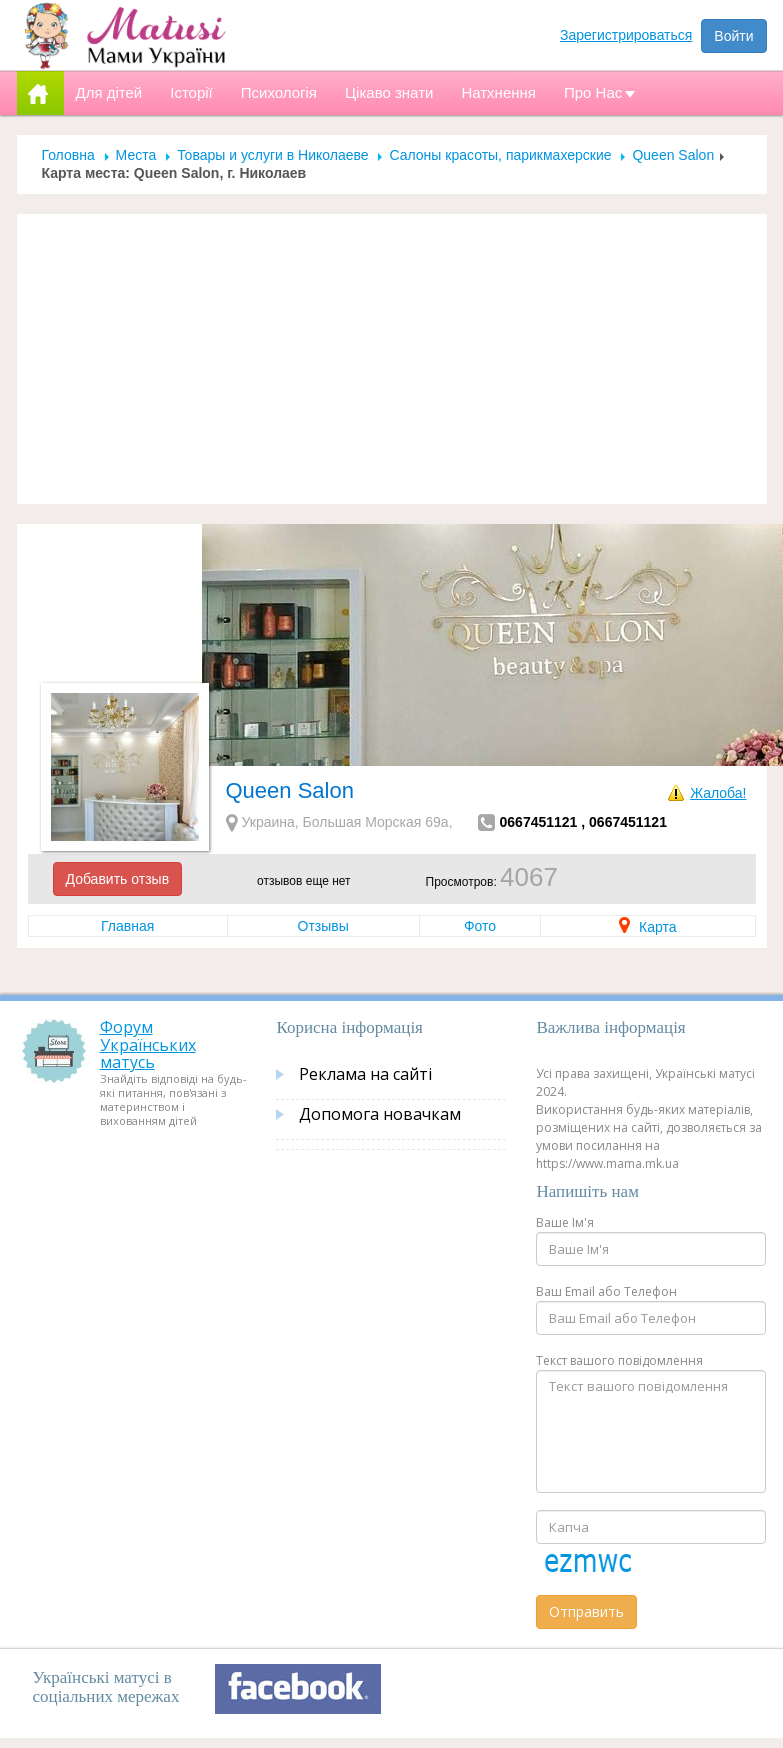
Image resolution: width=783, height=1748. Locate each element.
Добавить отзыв (118, 879)
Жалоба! (718, 793)
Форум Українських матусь (148, 1044)
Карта (647, 927)
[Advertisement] (392, 359)
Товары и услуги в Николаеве (272, 155)
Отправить (586, 1611)
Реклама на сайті (365, 1074)
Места (136, 155)
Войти (733, 36)
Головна (68, 155)
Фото (480, 926)
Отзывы (323, 926)
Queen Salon (673, 155)
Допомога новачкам (380, 1114)
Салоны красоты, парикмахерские (500, 155)
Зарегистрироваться (626, 35)
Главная (127, 926)
